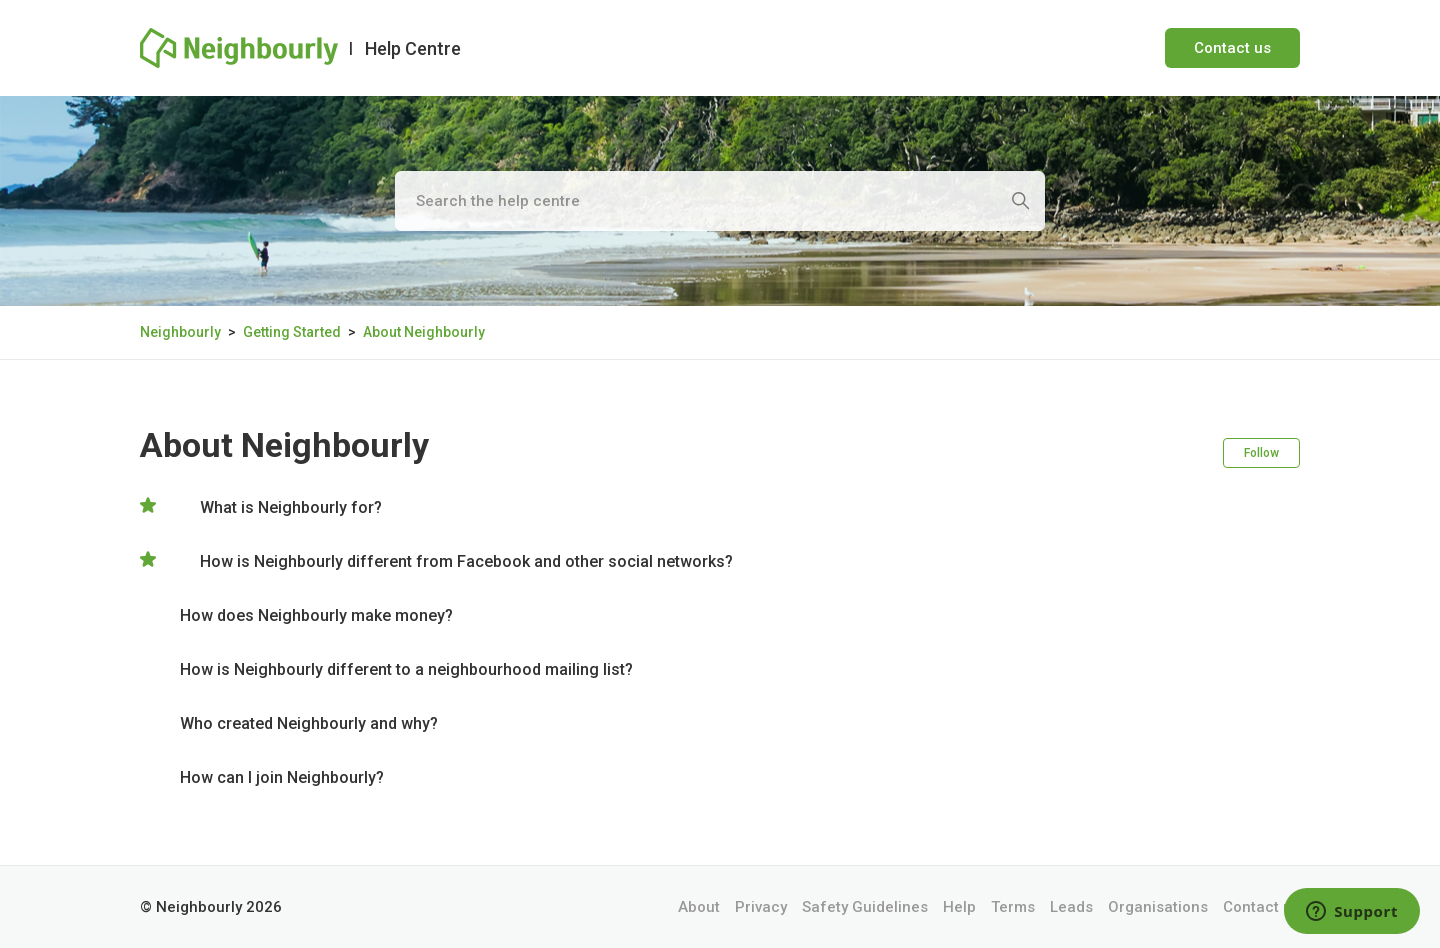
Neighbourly (180, 332)
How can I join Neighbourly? (282, 777)
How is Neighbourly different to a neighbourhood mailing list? (406, 669)
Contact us (1232, 48)
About (699, 907)
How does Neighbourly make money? (316, 615)
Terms (1013, 907)
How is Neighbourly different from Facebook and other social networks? (466, 561)
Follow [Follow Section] (1261, 453)
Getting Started (292, 332)
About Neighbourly (424, 332)
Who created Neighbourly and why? (309, 723)
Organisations (1158, 907)
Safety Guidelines (865, 907)
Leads (1071, 907)
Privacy (761, 907)
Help (959, 907)
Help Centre (413, 48)
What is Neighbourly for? (291, 507)
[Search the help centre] (720, 201)
